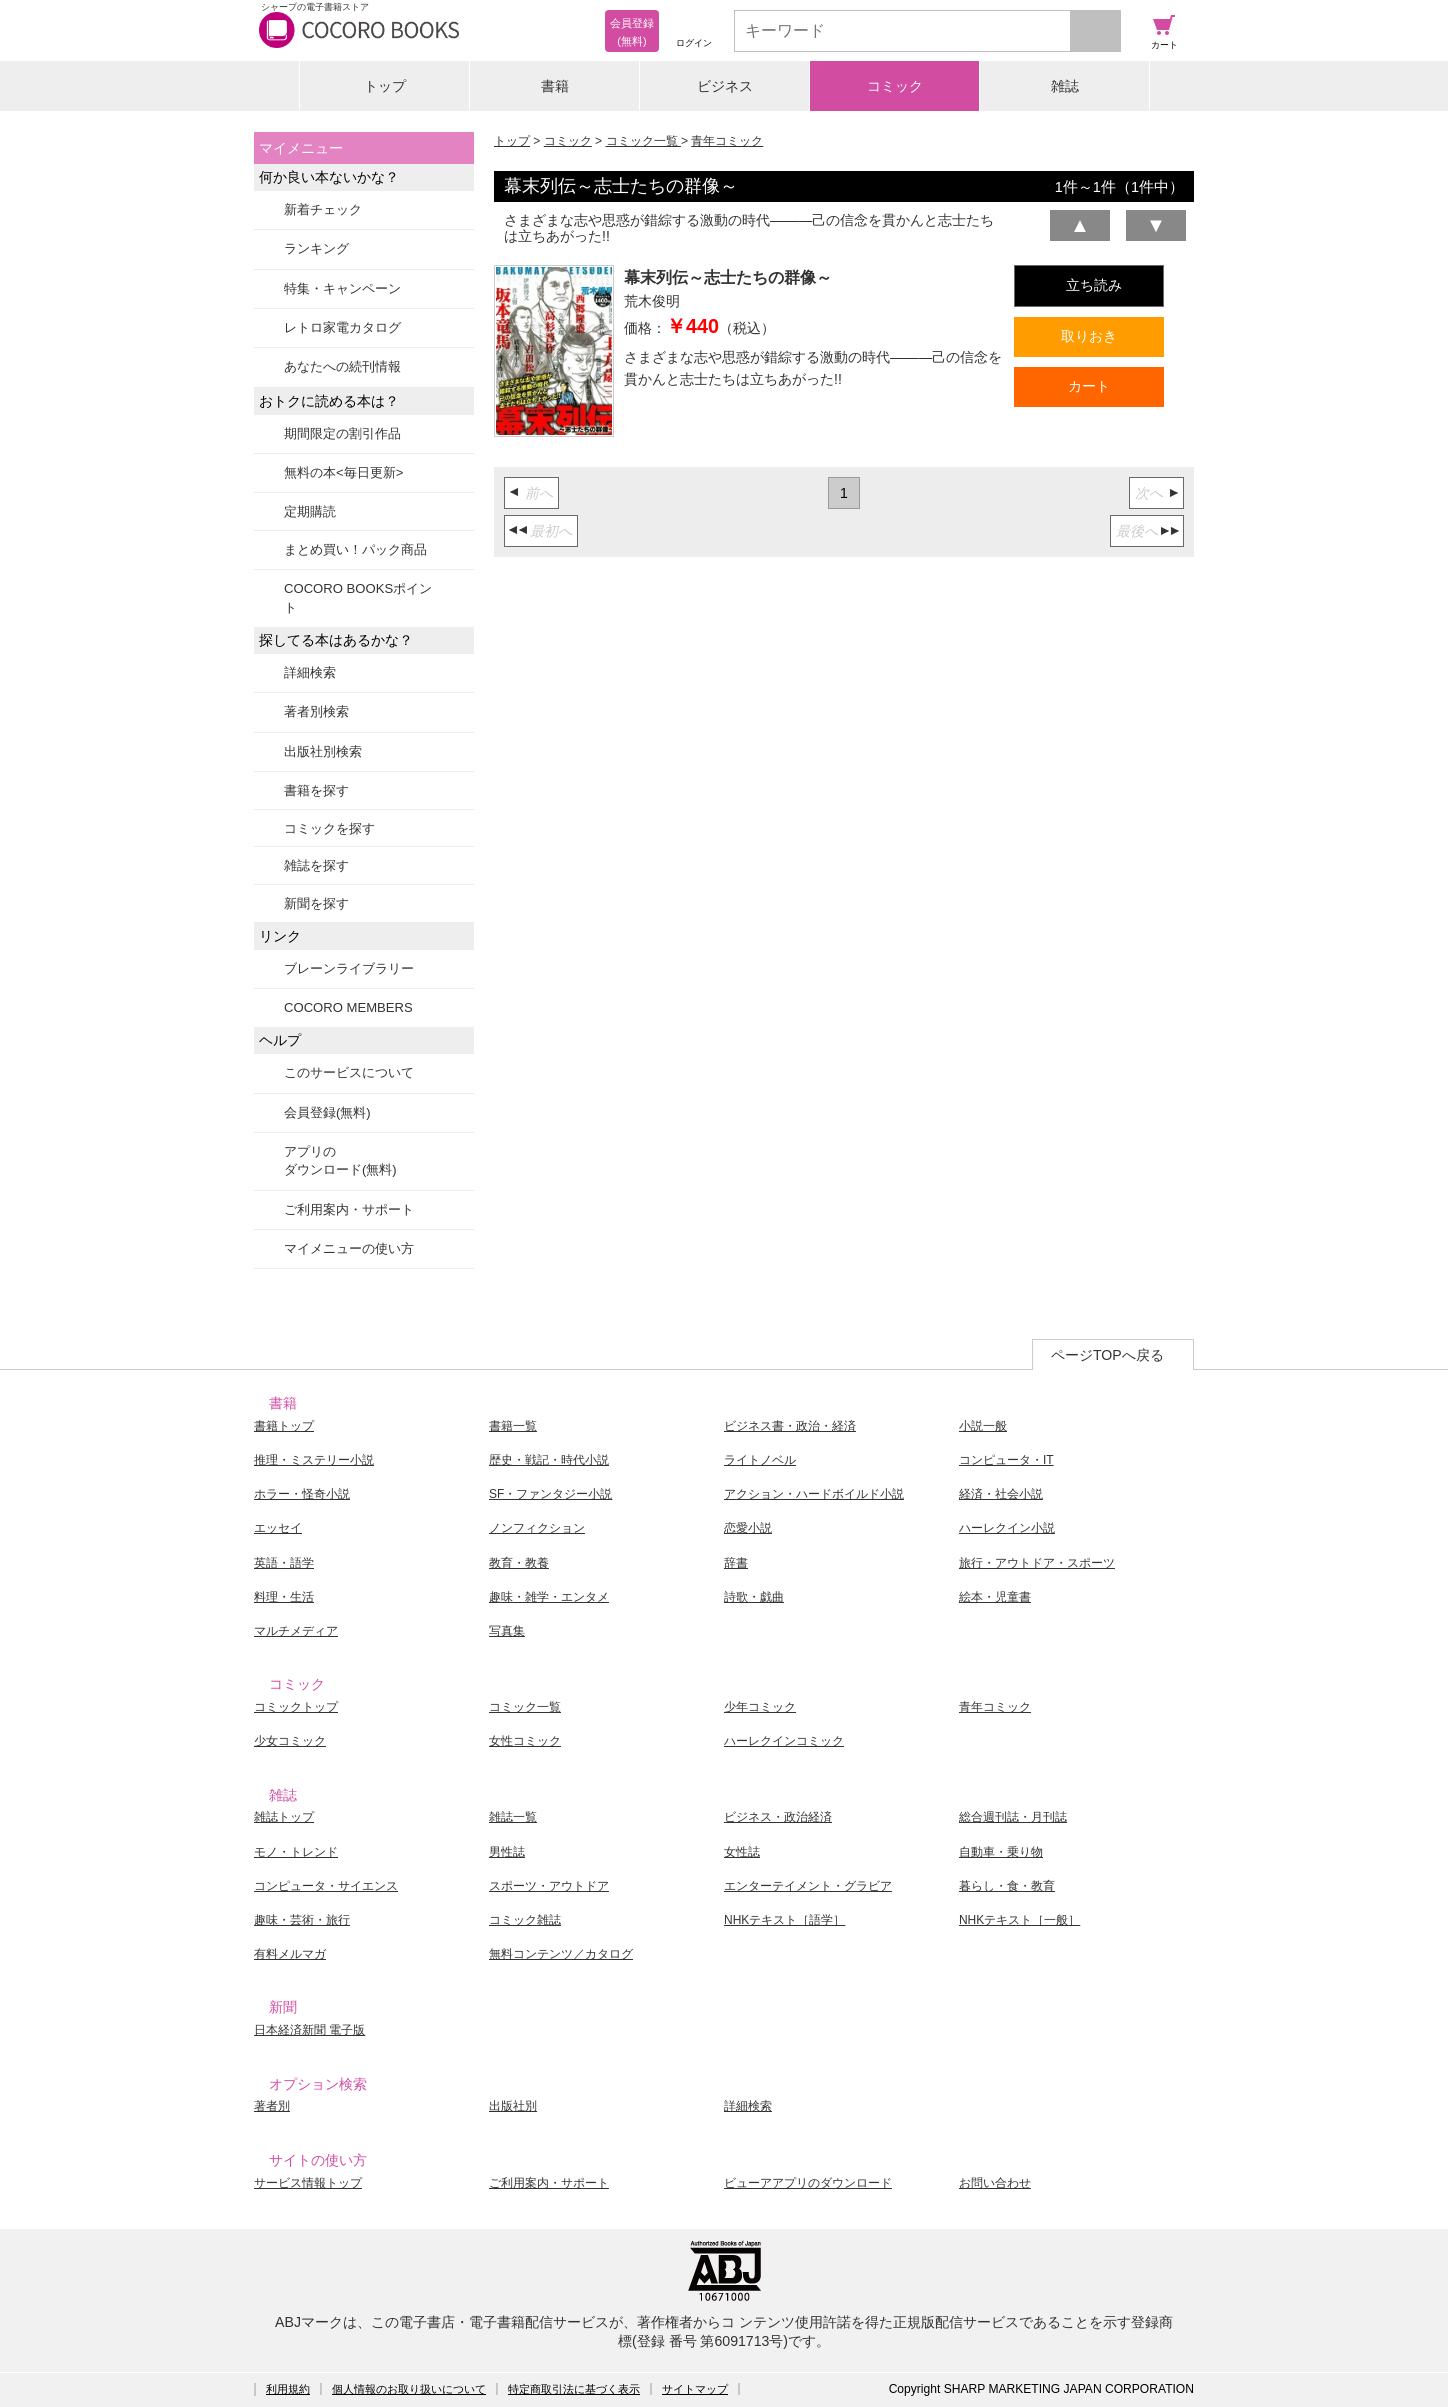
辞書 (736, 1563)
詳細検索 (310, 672)
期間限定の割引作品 (342, 433)
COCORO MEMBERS (348, 1007)
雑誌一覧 (513, 1817)
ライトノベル (760, 1460)
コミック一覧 (643, 141)
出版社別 (513, 2106)
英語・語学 (284, 1563)
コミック (895, 86)
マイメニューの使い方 (349, 1248)
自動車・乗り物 (1001, 1852)
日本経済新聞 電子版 (309, 2030)
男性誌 (507, 1852)
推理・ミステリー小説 (314, 1460)
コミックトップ (296, 1707)
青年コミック (727, 141)
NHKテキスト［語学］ (784, 1920)
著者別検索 (316, 711)
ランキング (316, 248)
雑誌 (1065, 86)
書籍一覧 (513, 1426)
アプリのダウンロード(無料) (340, 1160)
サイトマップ (695, 2389)
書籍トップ (284, 1426)
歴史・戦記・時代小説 (549, 1460)
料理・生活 (284, 1597)
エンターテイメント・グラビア (808, 1886)
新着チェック (323, 209)
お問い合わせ (995, 2183)
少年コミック (760, 1707)
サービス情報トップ (308, 2183)
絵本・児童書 (995, 1597)
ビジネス (725, 86)
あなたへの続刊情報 (342, 366)
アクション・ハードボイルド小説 (814, 1494)
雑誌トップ (284, 1817)
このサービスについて (349, 1072)
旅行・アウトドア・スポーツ (1037, 1563)
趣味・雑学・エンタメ (549, 1597)
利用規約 (288, 2389)
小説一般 (983, 1426)
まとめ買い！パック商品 (355, 549)
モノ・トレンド (296, 1852)
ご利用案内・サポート (349, 1209)
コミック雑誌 (525, 1920)
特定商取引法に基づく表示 (574, 2389)
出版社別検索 (323, 751)
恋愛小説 (748, 1528)
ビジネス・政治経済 (778, 1817)
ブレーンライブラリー (349, 968)
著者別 (272, 2106)
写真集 (507, 1631)
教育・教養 (519, 1563)
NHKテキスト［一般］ (1019, 1920)
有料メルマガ (290, 1954)
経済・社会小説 (1001, 1494)
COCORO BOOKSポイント (358, 597)
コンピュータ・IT (1006, 1460)
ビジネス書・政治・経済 (790, 1426)
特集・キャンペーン (342, 288)
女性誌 (742, 1852)
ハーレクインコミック (784, 1741)
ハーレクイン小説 (1007, 1528)
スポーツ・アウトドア (549, 1886)
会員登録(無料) (327, 1112)
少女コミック (290, 1741)
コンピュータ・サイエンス (326, 1886)
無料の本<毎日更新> (343, 472)
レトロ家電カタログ (342, 327)
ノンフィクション (537, 1528)
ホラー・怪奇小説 (302, 1494)
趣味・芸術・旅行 (302, 1920)
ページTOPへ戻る (1107, 1355)
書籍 (555, 86)
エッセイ (278, 1528)
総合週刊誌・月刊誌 (1013, 1817)
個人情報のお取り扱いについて (409, 2389)
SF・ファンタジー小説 (550, 1494)
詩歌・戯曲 (754, 1597)
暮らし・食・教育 (1007, 1886)
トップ (385, 86)
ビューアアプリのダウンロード (808, 2183)
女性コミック (525, 1741)
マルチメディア (296, 1631)
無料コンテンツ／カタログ (561, 1954)
